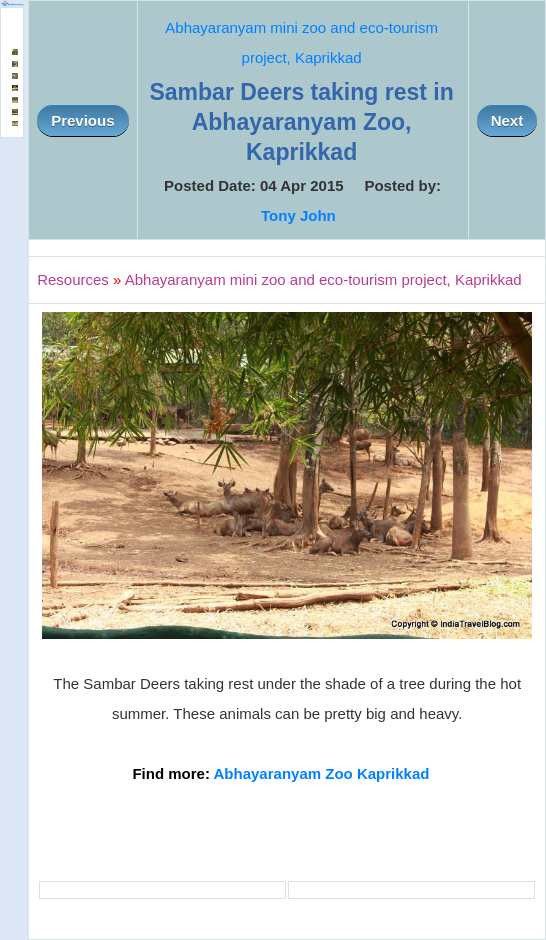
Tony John (298, 215)
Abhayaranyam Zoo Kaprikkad (322, 773)
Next (507, 120)
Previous (82, 120)
